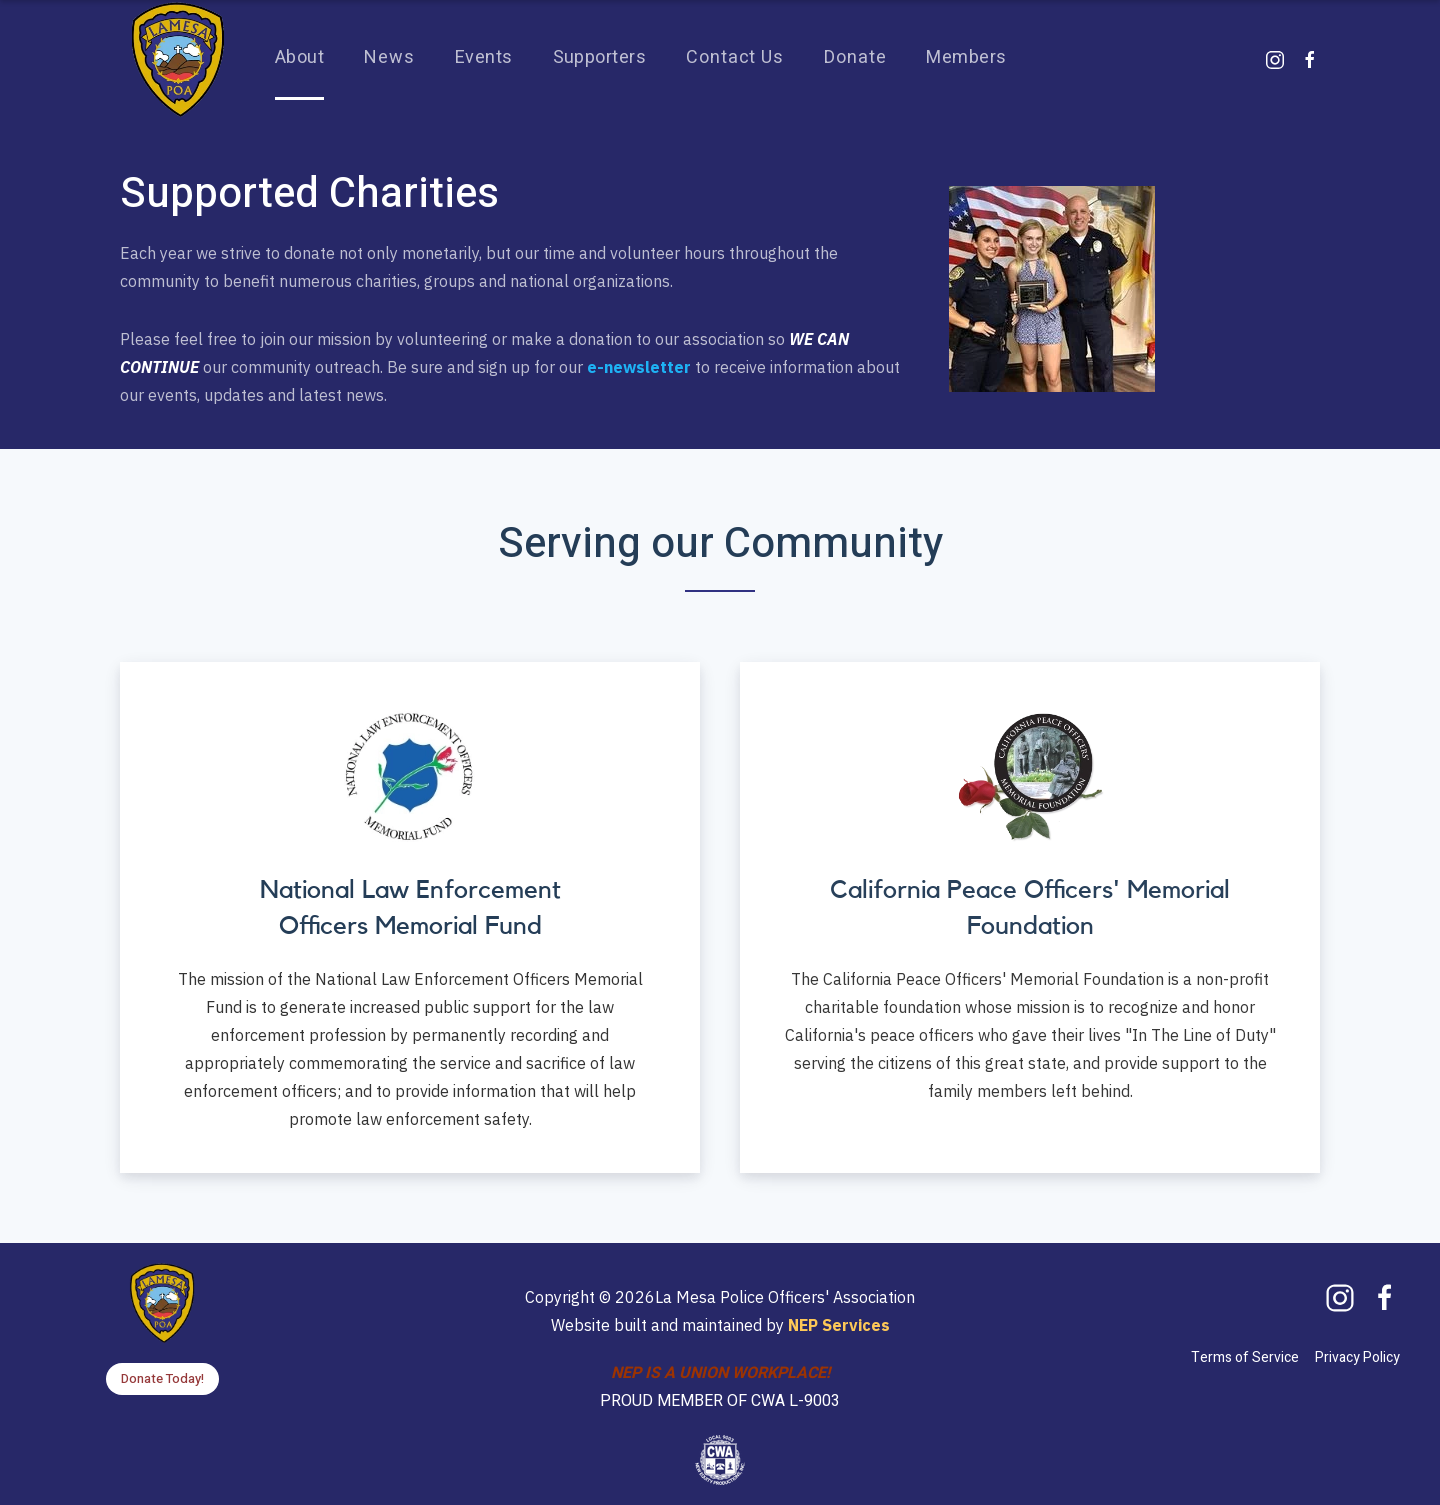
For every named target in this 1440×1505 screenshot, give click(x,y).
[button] (299, 58)
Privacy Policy (1357, 1357)
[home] (177, 59)
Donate (855, 57)
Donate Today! (162, 1378)
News (389, 57)
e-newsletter (639, 367)
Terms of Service (1245, 1357)
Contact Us (735, 57)
